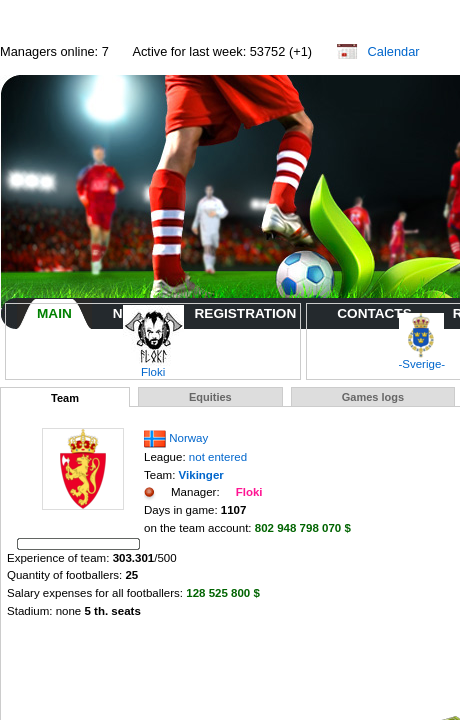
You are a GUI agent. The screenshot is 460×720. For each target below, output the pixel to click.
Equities (210, 397)
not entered (218, 457)
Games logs (373, 397)
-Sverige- (421, 359)
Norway (188, 438)
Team (65, 398)
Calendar (394, 51)
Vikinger (201, 475)
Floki (153, 367)
